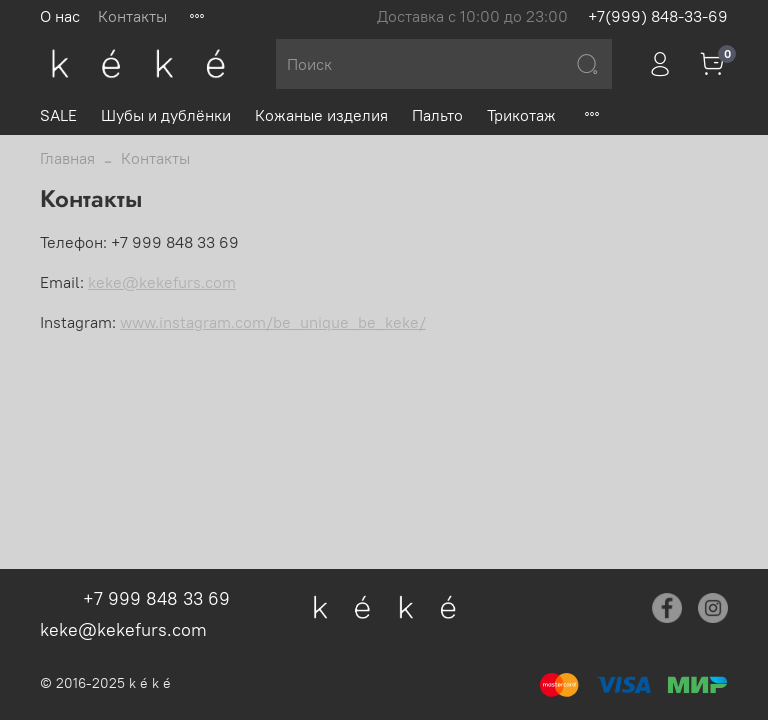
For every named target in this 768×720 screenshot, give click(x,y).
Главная (67, 158)
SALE (58, 115)
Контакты (132, 16)
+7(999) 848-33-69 (658, 16)
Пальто (437, 115)
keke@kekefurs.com (162, 282)
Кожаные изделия (321, 115)
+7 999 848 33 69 (156, 598)
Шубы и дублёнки (166, 115)
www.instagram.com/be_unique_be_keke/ (273, 322)
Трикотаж (521, 115)
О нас (60, 16)
